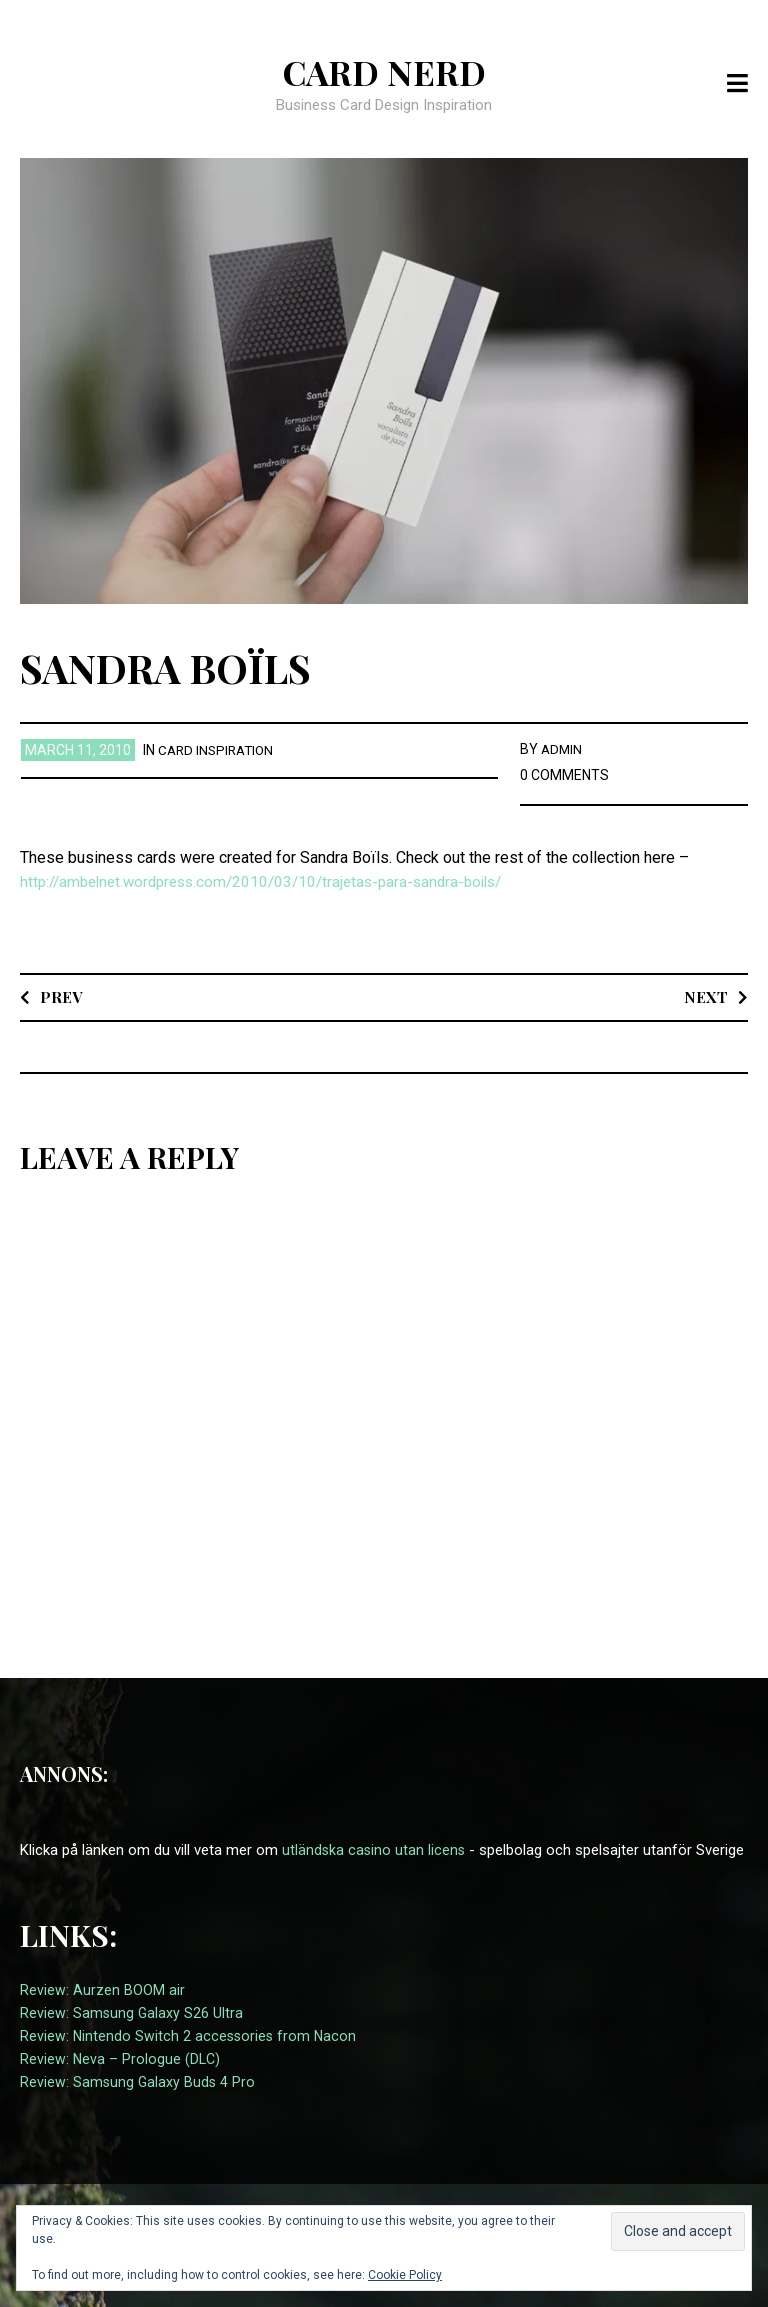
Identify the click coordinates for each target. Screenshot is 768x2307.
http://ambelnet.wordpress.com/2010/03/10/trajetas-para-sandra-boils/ (274, 881)
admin (562, 749)
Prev (61, 996)
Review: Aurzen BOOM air (102, 1990)
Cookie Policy (405, 2275)
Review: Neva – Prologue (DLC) (121, 2059)
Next (705, 996)
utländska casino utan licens (375, 1850)
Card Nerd (384, 71)
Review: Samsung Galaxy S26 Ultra (132, 2013)
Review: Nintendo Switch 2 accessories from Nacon (190, 2036)
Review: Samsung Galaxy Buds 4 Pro (139, 2082)
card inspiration (219, 750)
